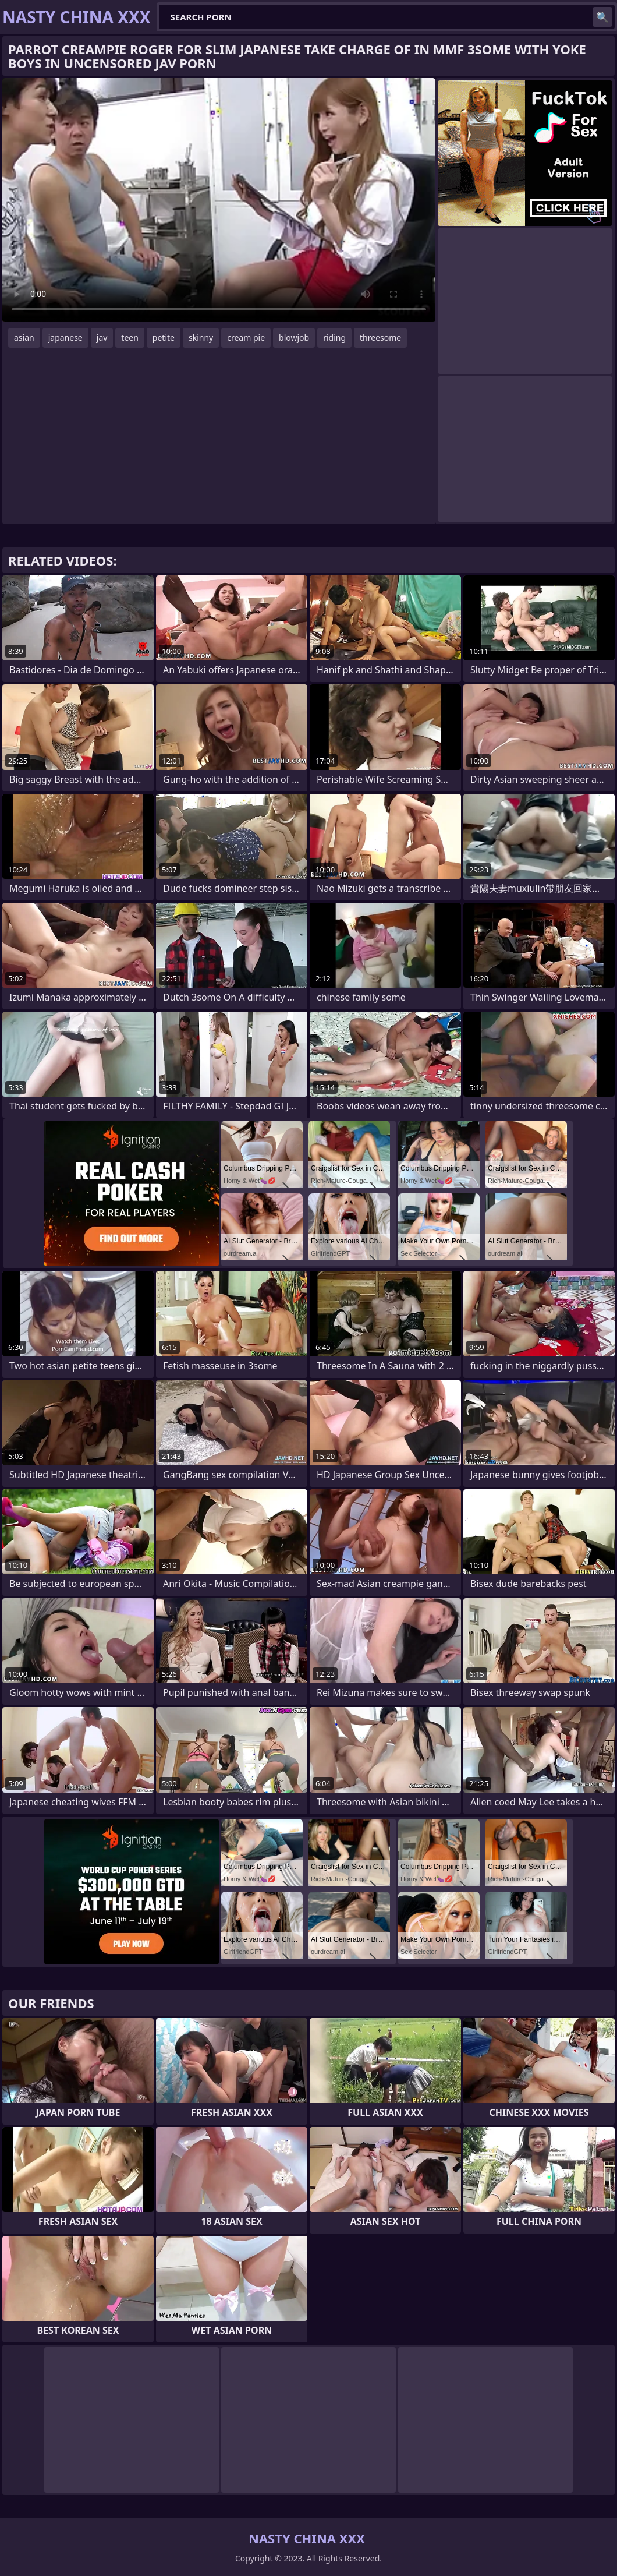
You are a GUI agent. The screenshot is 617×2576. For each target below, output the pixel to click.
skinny (201, 337)
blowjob (294, 337)
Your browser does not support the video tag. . (218, 200)
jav (102, 337)
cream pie (246, 337)
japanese (65, 337)
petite (164, 337)
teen (130, 337)
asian (24, 337)
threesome (380, 337)
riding (334, 337)
